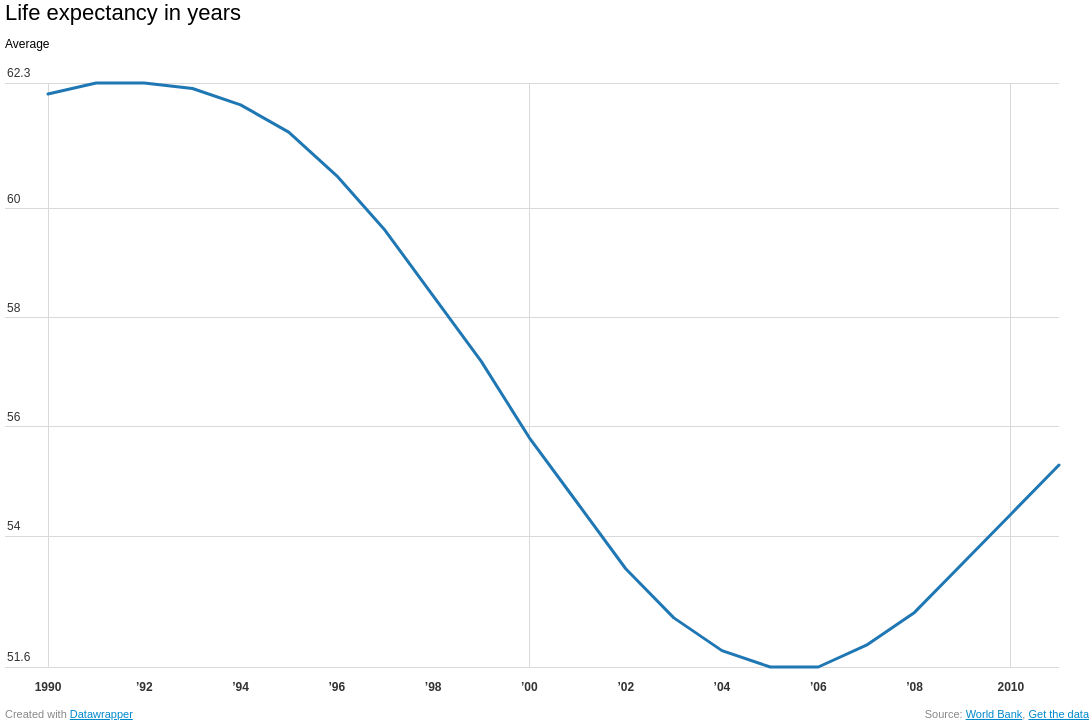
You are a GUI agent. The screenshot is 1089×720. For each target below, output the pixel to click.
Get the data (1058, 714)
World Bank (994, 714)
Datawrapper (101, 714)
